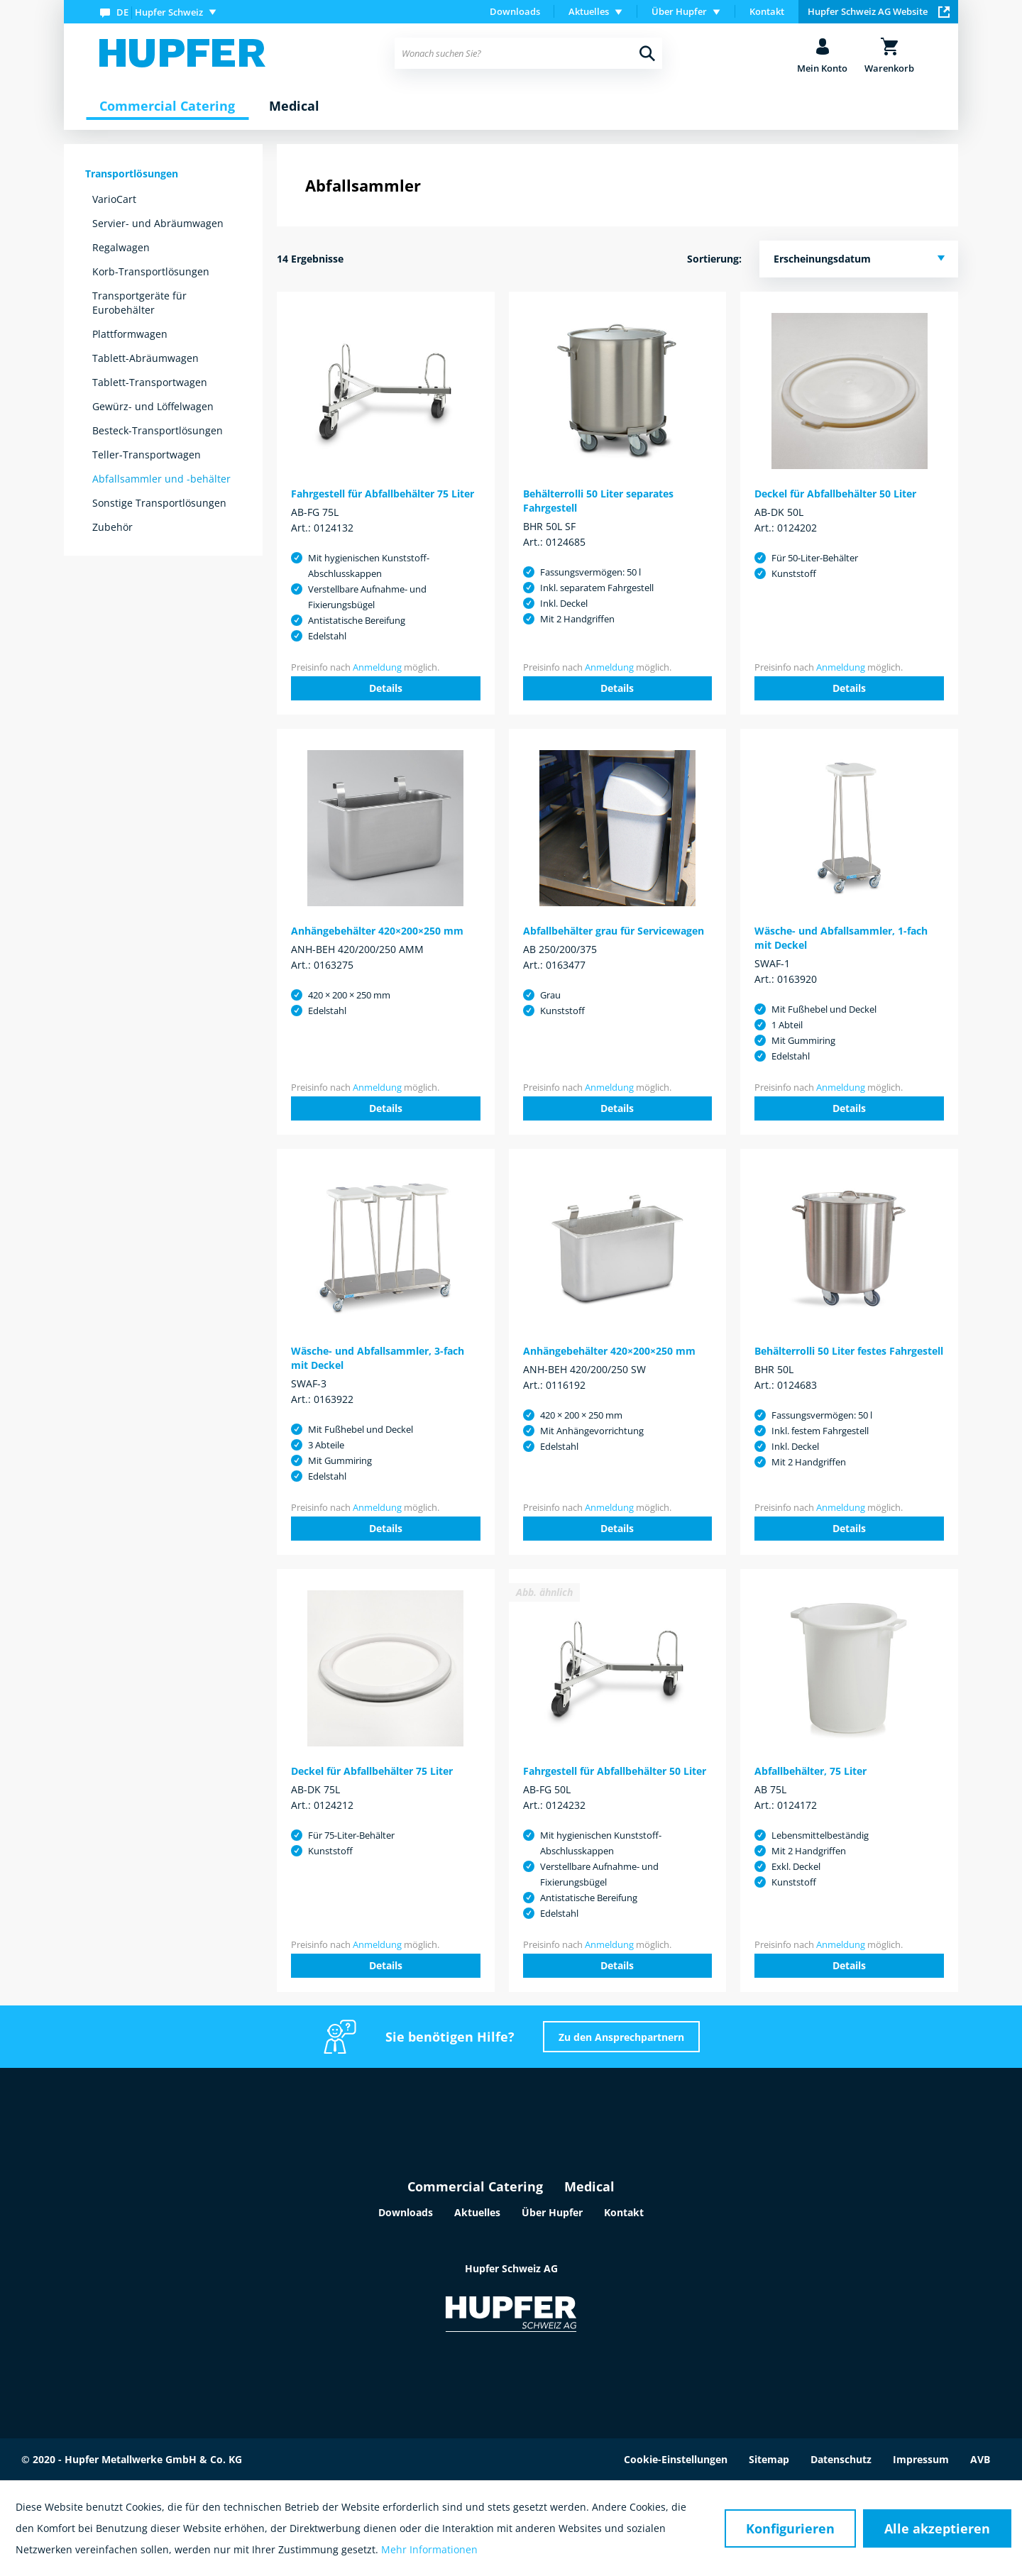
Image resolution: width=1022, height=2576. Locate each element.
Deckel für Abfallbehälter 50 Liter (835, 493)
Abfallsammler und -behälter (161, 478)
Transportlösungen (131, 173)
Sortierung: (714, 258)
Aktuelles (477, 2212)
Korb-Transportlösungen (150, 271)
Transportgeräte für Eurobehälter (139, 303)
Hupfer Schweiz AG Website (879, 11)
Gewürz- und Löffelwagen (153, 406)
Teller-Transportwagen (146, 454)
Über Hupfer (552, 2212)
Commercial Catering (475, 2186)
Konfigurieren (790, 2528)
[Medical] (294, 106)
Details (385, 688)
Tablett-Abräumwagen (145, 358)
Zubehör (112, 527)
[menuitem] (161, 12)
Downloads (515, 11)
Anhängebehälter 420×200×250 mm (377, 930)
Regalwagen (121, 247)
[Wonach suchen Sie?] (528, 53)
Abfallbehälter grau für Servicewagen (613, 930)
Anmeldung (377, 667)
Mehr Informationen (429, 2549)
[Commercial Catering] (167, 106)
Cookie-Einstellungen (675, 2459)
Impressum (921, 2459)
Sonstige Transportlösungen (159, 503)
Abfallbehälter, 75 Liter (810, 1771)
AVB (980, 2459)
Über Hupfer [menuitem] (679, 11)
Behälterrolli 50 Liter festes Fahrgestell (848, 1351)
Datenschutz (841, 2459)
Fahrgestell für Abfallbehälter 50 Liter (614, 1771)
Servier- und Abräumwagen (158, 223)
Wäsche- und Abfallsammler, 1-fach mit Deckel (841, 938)
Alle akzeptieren (937, 2528)
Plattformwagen (129, 334)
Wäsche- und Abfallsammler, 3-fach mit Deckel (377, 1358)
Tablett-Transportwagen (149, 382)
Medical (589, 2186)
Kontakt (766, 11)
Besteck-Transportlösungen (157, 430)
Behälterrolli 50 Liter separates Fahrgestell (598, 500)
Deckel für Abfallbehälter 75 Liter (372, 1771)
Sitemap (769, 2459)
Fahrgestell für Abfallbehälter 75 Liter (382, 493)
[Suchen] (647, 53)
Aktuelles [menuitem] (588, 11)
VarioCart (114, 199)
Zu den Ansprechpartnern (621, 2037)
